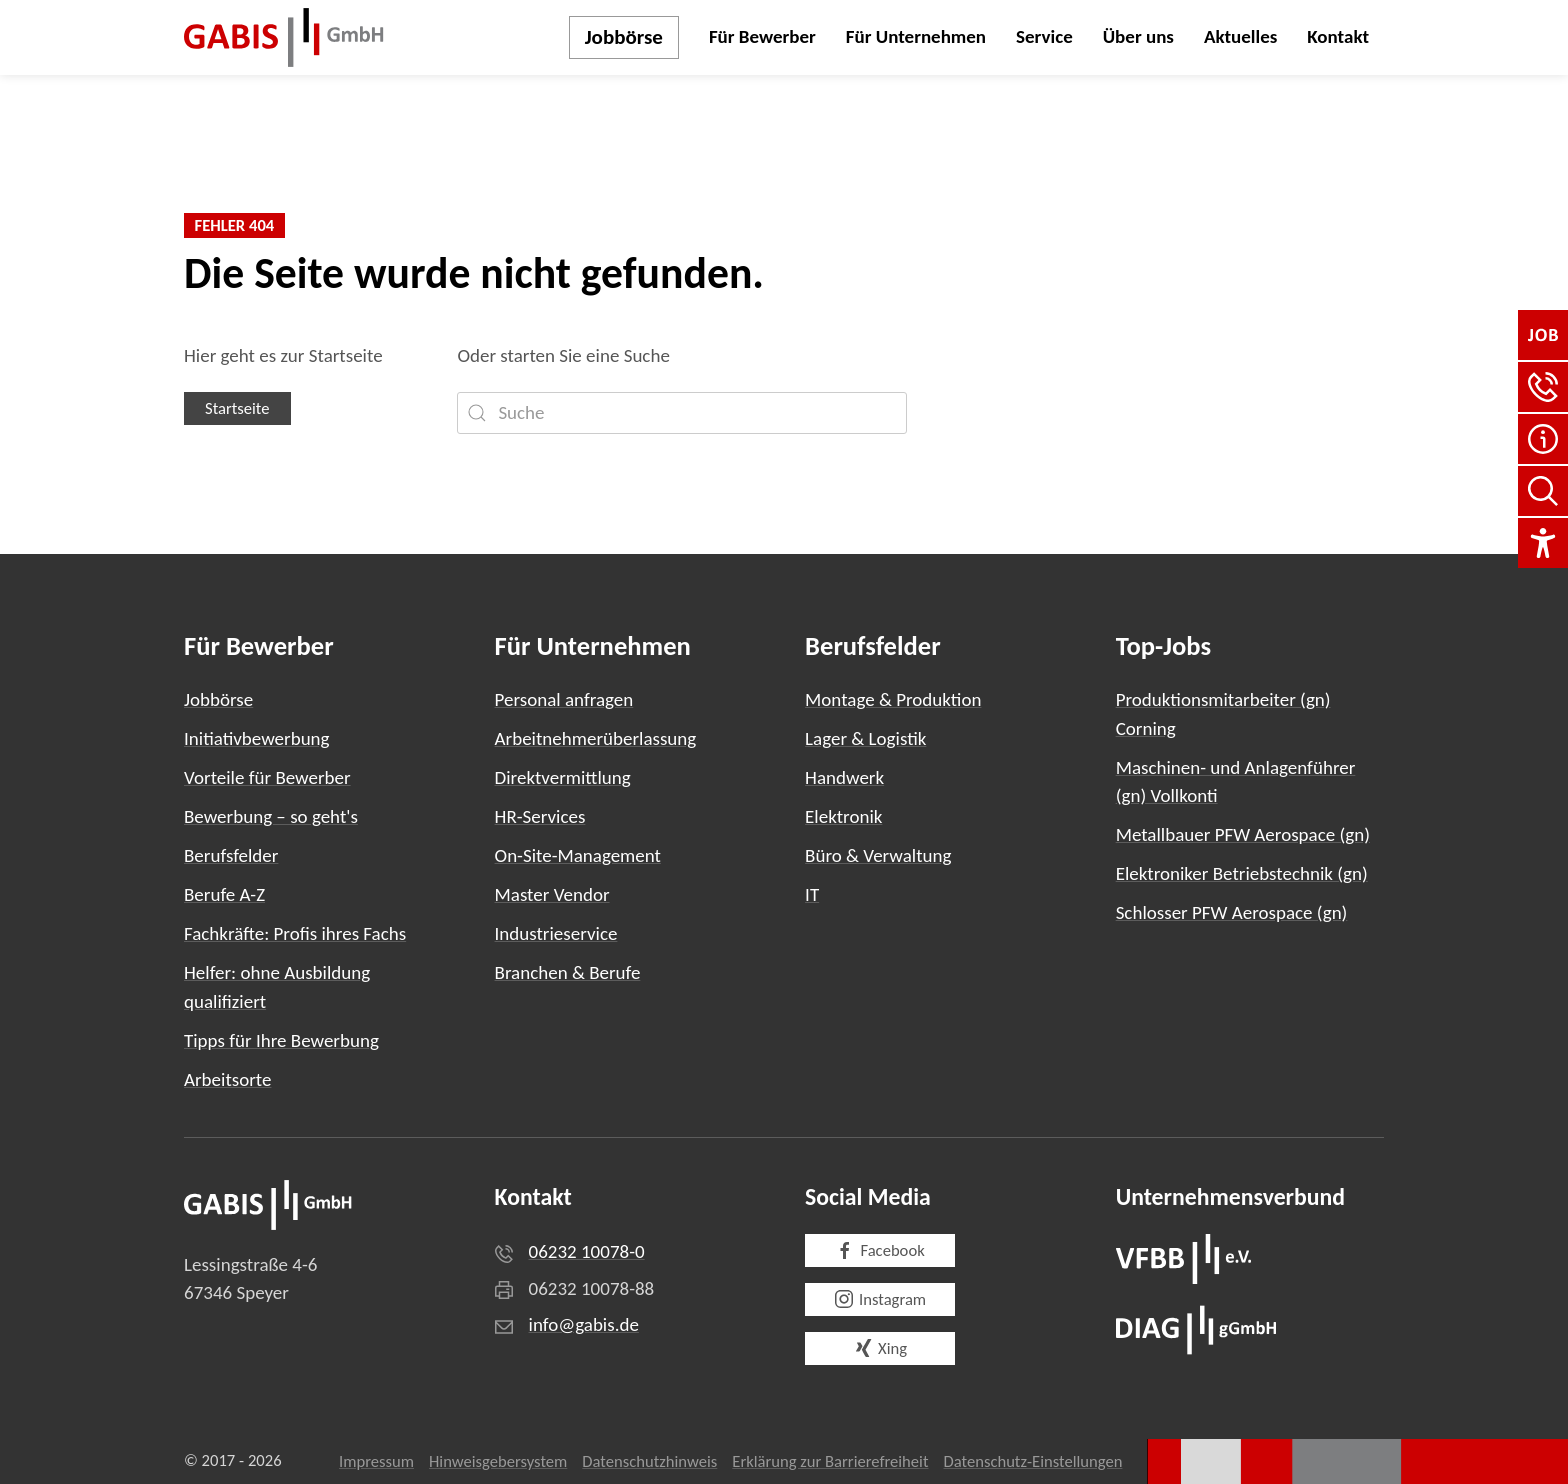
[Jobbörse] (1543, 335)
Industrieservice (556, 933)
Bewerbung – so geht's (271, 816)
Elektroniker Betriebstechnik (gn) (1242, 873)
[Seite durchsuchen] (1543, 491)
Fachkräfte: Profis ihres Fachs (295, 933)
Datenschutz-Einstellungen (1033, 1461)
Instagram (880, 1299)
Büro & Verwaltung (878, 855)
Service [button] (1044, 36)
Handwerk (844, 777)
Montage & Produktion (893, 699)
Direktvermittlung (563, 777)
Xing (880, 1348)
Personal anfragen (564, 699)
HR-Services (540, 816)
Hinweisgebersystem (498, 1461)
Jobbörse (624, 37)
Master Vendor (552, 894)
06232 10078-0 (587, 1251)
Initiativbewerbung (257, 738)
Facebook (879, 1250)
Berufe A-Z (224, 894)
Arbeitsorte (227, 1079)
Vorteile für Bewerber (267, 777)
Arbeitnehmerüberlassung (596, 738)
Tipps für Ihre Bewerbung (281, 1040)
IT (812, 894)
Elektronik (843, 816)
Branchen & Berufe (568, 972)
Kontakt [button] (1338, 36)
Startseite (237, 408)
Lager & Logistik (865, 738)
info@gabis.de (584, 1324)
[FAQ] (1543, 439)
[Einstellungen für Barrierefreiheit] (1543, 543)
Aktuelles (1240, 36)
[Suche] (682, 413)
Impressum (376, 1461)
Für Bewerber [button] (762, 36)
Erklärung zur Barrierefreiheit (830, 1461)
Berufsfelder (231, 855)
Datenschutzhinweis (649, 1461)
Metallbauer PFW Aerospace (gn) (1243, 834)
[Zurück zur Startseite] (284, 37)
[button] (1543, 387)
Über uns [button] (1138, 36)
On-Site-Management (578, 855)
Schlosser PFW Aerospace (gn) (1232, 912)
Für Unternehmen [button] (916, 36)
